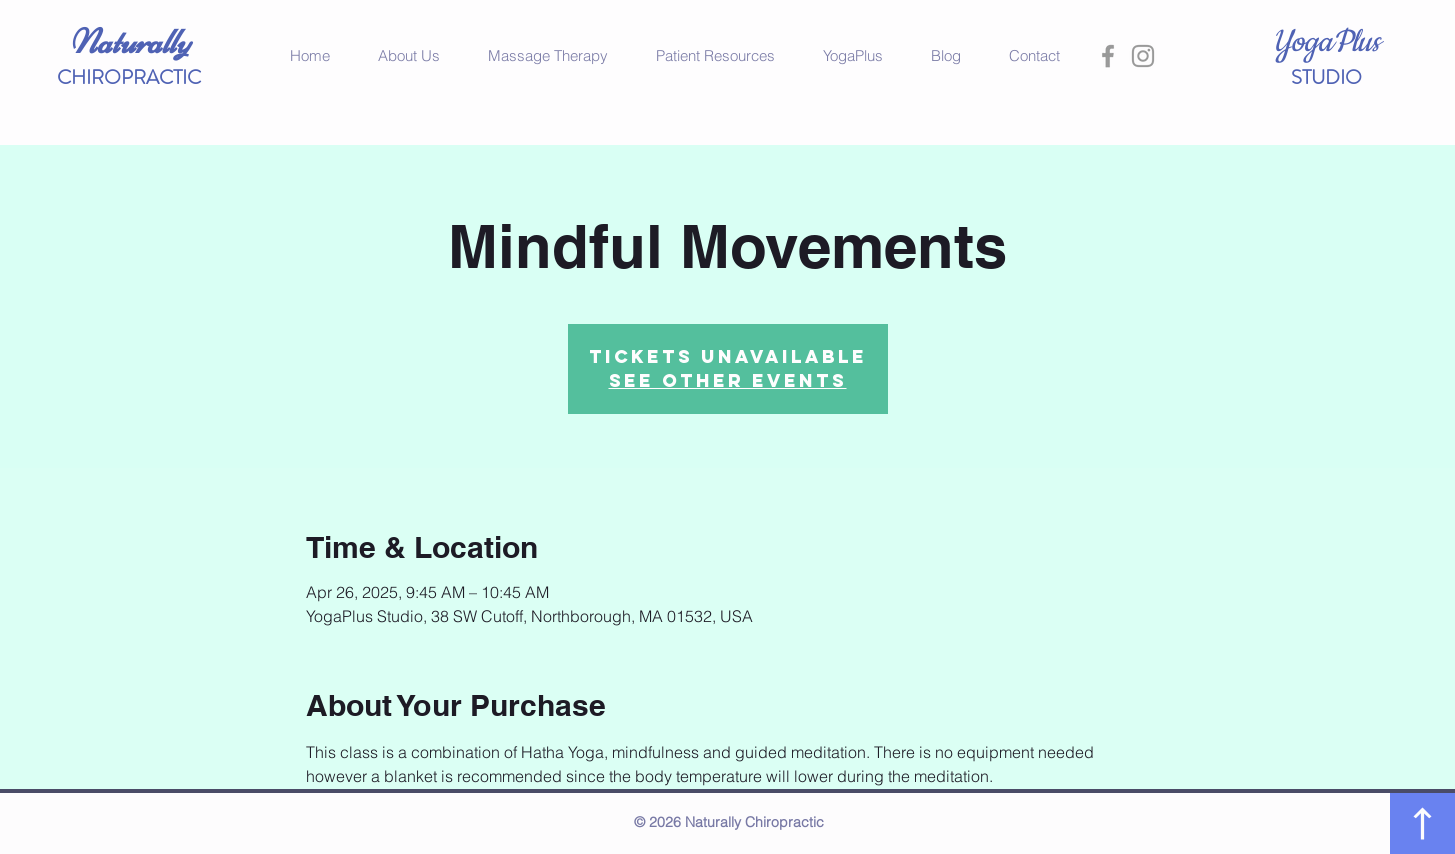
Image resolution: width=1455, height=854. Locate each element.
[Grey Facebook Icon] (1108, 56)
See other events (728, 380)
